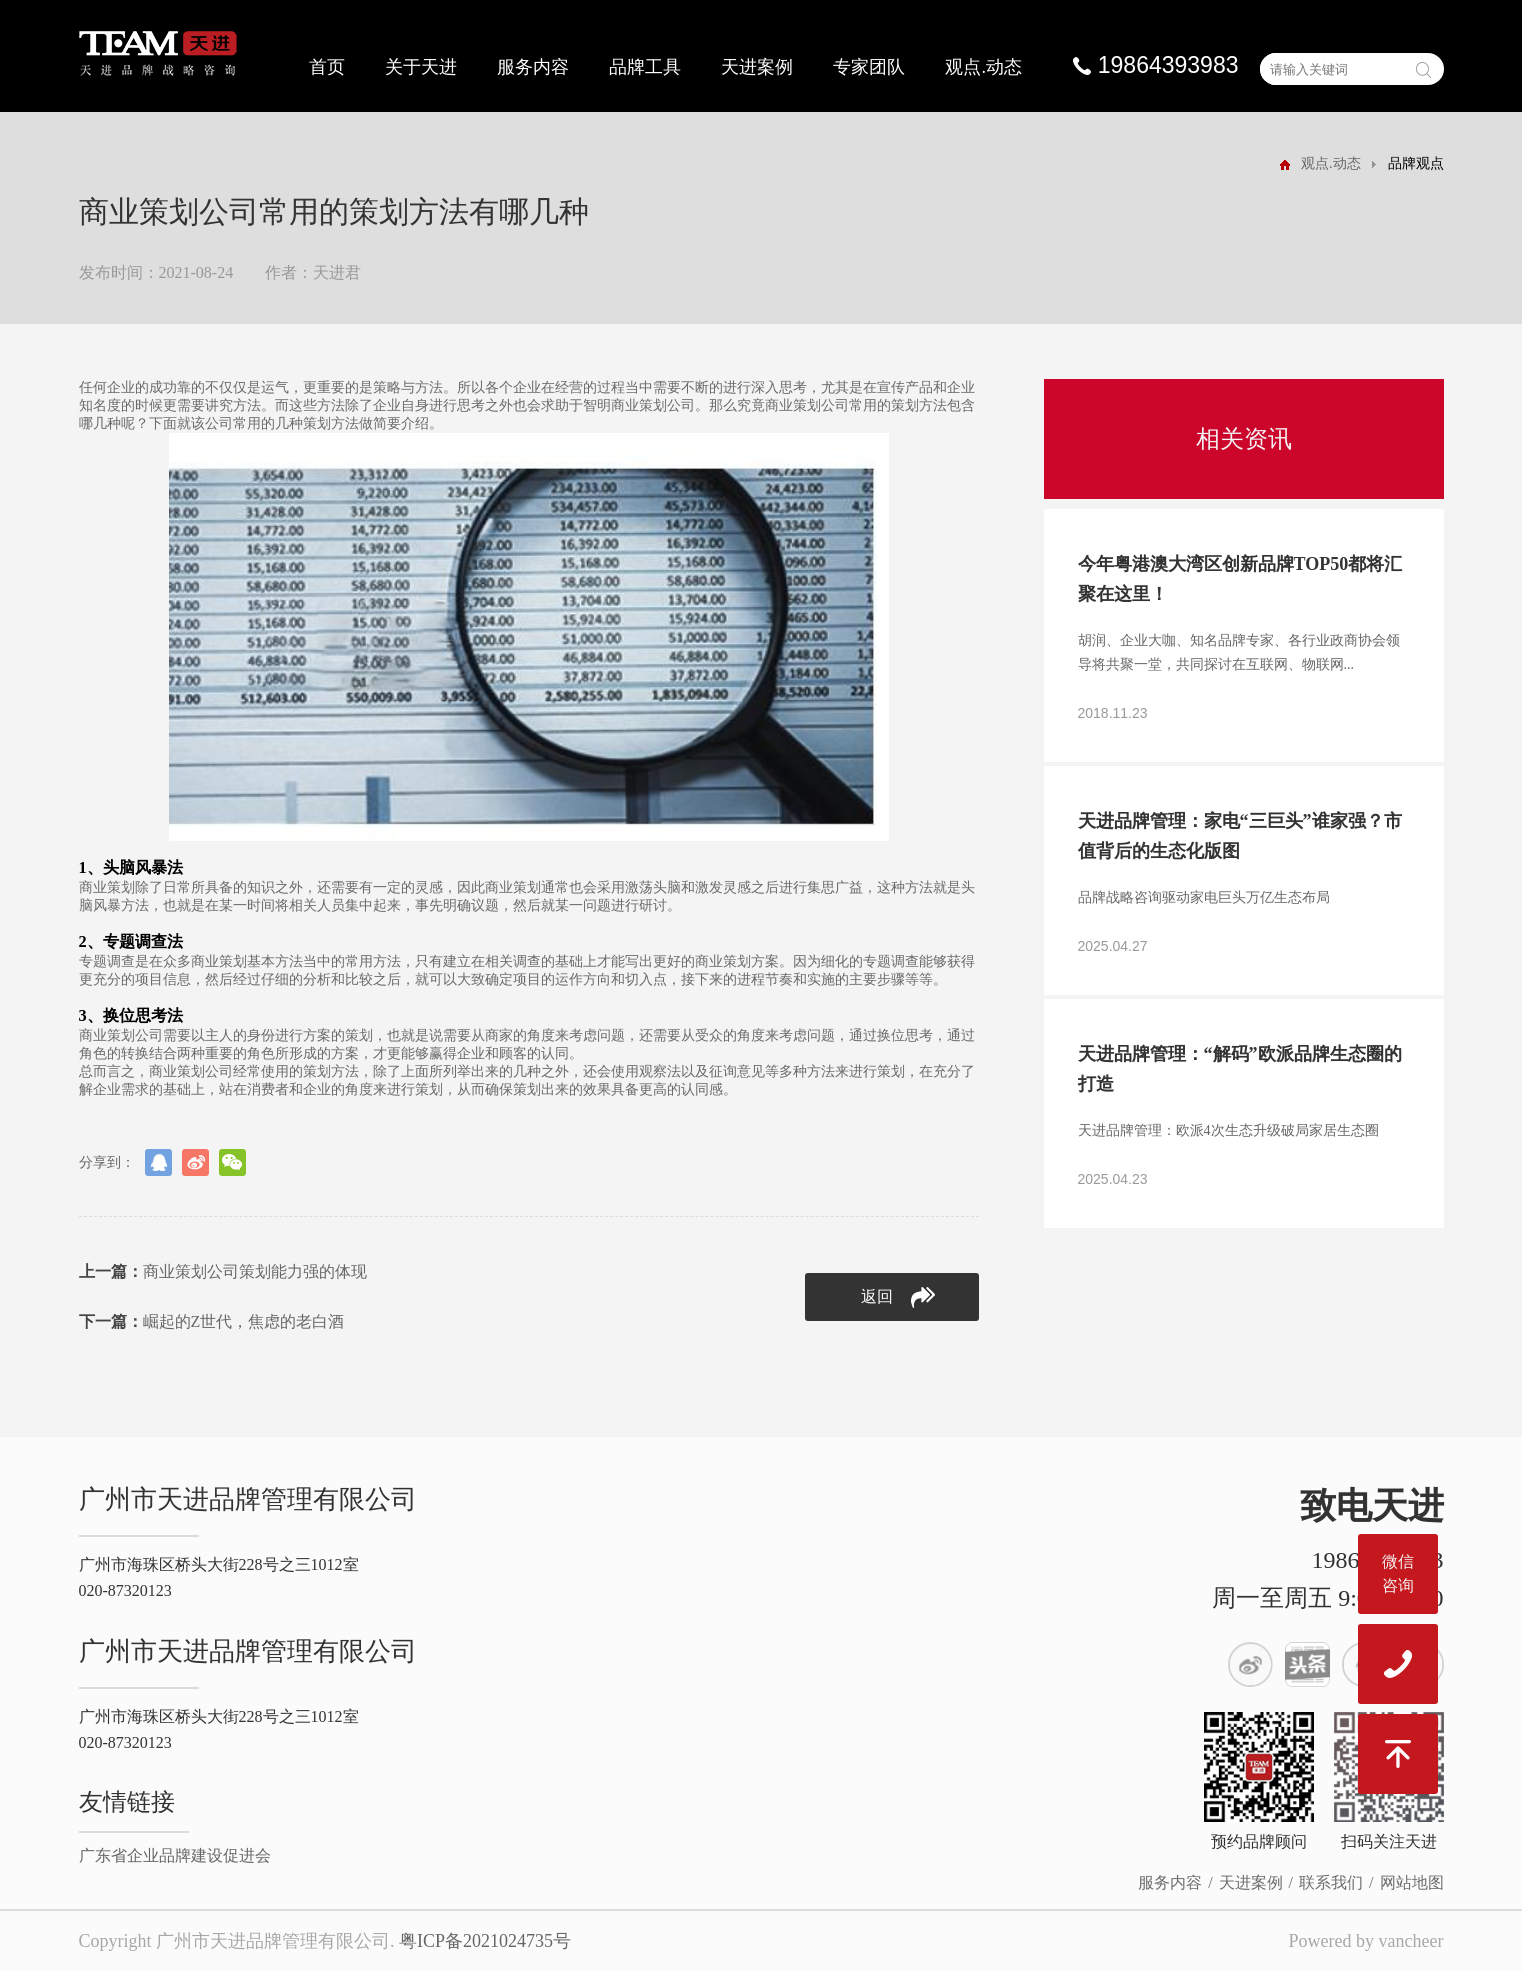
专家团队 (869, 67)
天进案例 (757, 67)
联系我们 (1331, 1882)
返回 (898, 1297)
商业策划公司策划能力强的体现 (223, 1271)
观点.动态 (983, 67)
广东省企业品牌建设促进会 (175, 1855)
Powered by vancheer (1366, 1941)
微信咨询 (1398, 1573)
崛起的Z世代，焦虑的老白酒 (212, 1321)
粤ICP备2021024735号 (485, 1941)
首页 (327, 67)
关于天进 (421, 67)
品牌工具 (645, 67)
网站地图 (1412, 1882)
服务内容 (533, 67)
